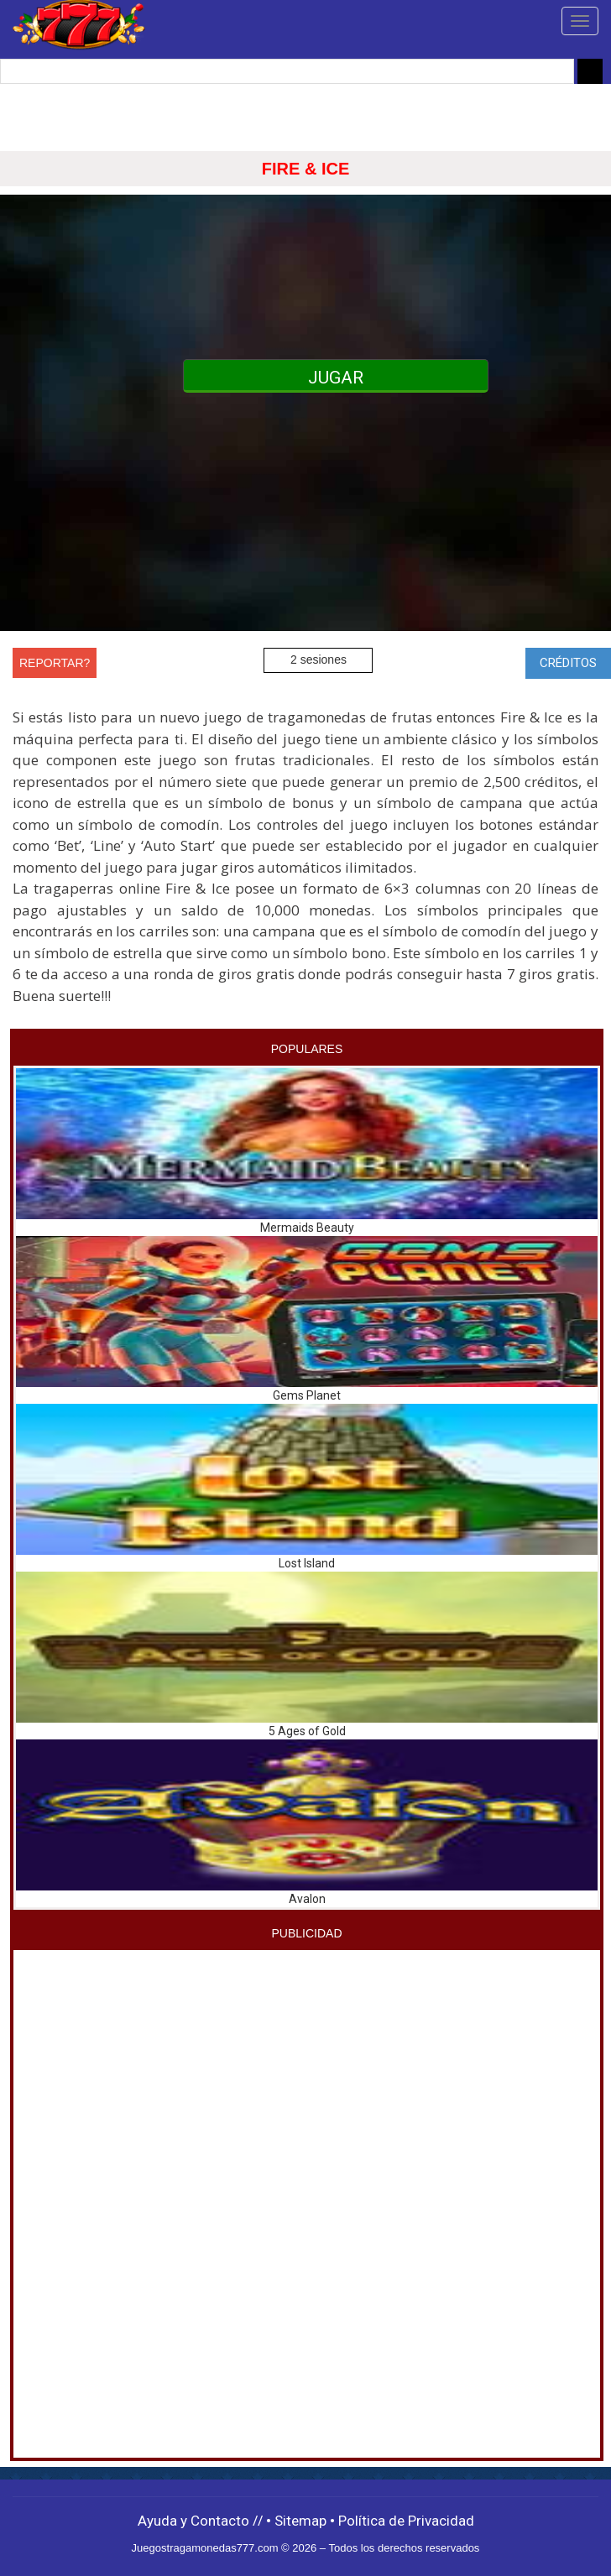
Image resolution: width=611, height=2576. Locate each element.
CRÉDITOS (568, 662)
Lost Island (307, 1563)
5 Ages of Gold (307, 1731)
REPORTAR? (54, 663)
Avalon (307, 1899)
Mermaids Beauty (307, 1227)
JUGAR (335, 378)
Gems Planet (307, 1395)
